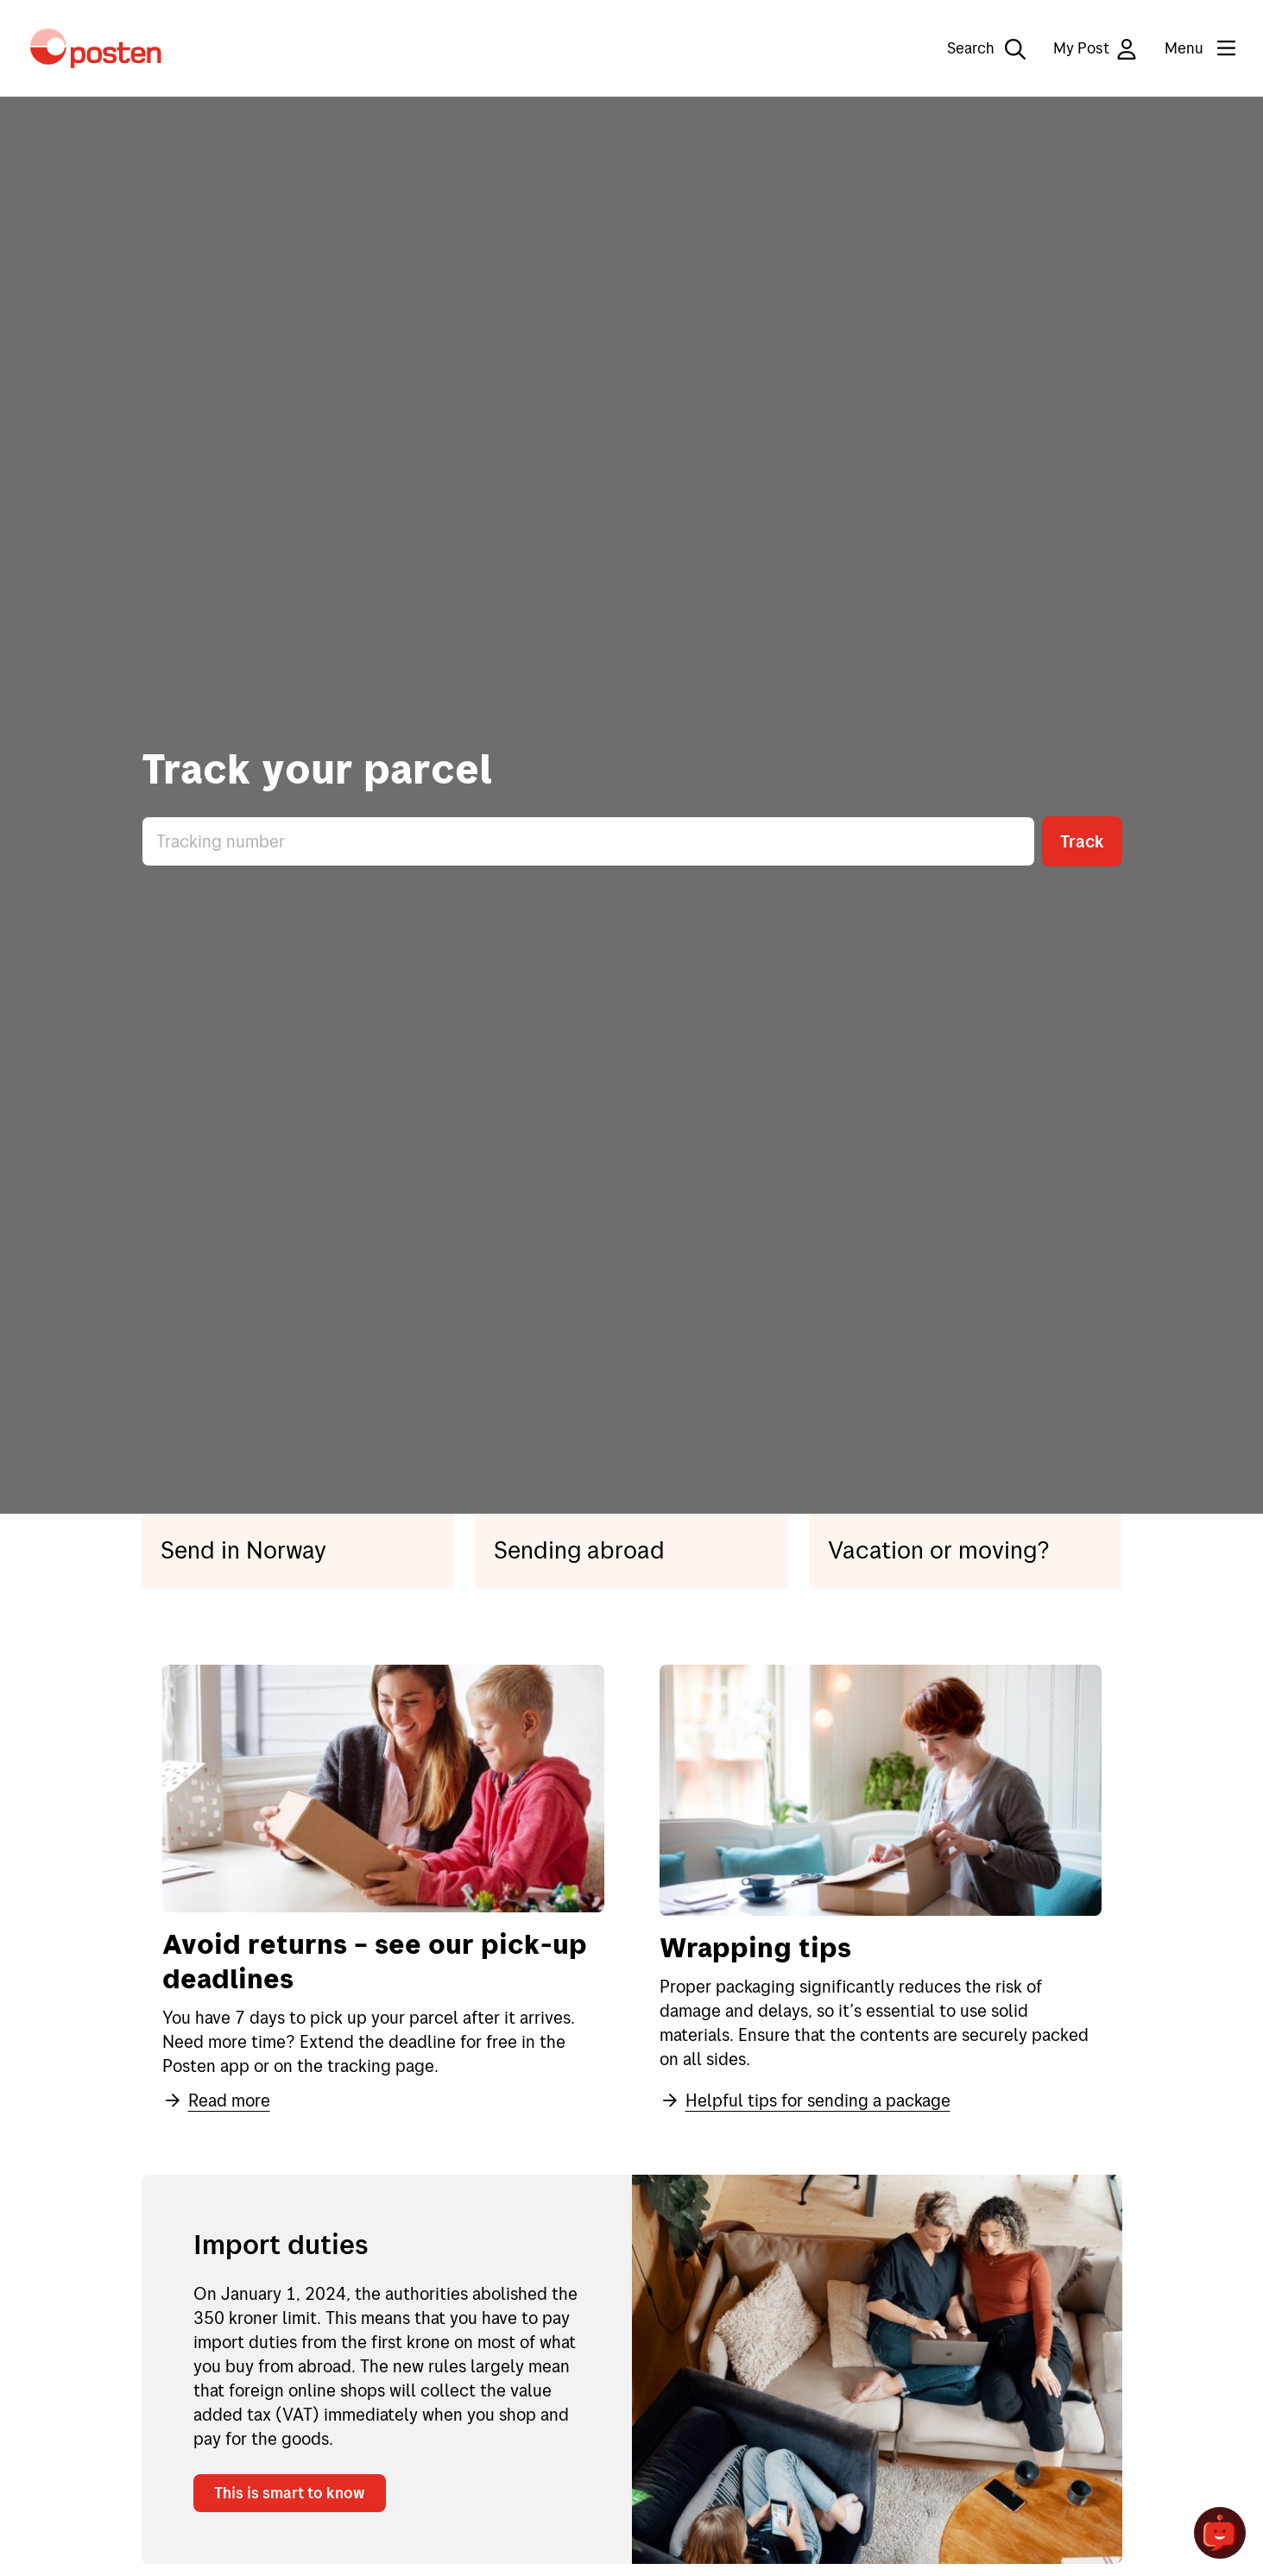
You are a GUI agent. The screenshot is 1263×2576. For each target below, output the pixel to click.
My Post (1095, 49)
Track (1082, 841)
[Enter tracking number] (588, 841)
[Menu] (1186, 48)
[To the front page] (96, 48)
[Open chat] (1220, 2533)
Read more (216, 2100)
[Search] (974, 48)
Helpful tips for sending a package (805, 2100)
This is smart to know (289, 2493)
